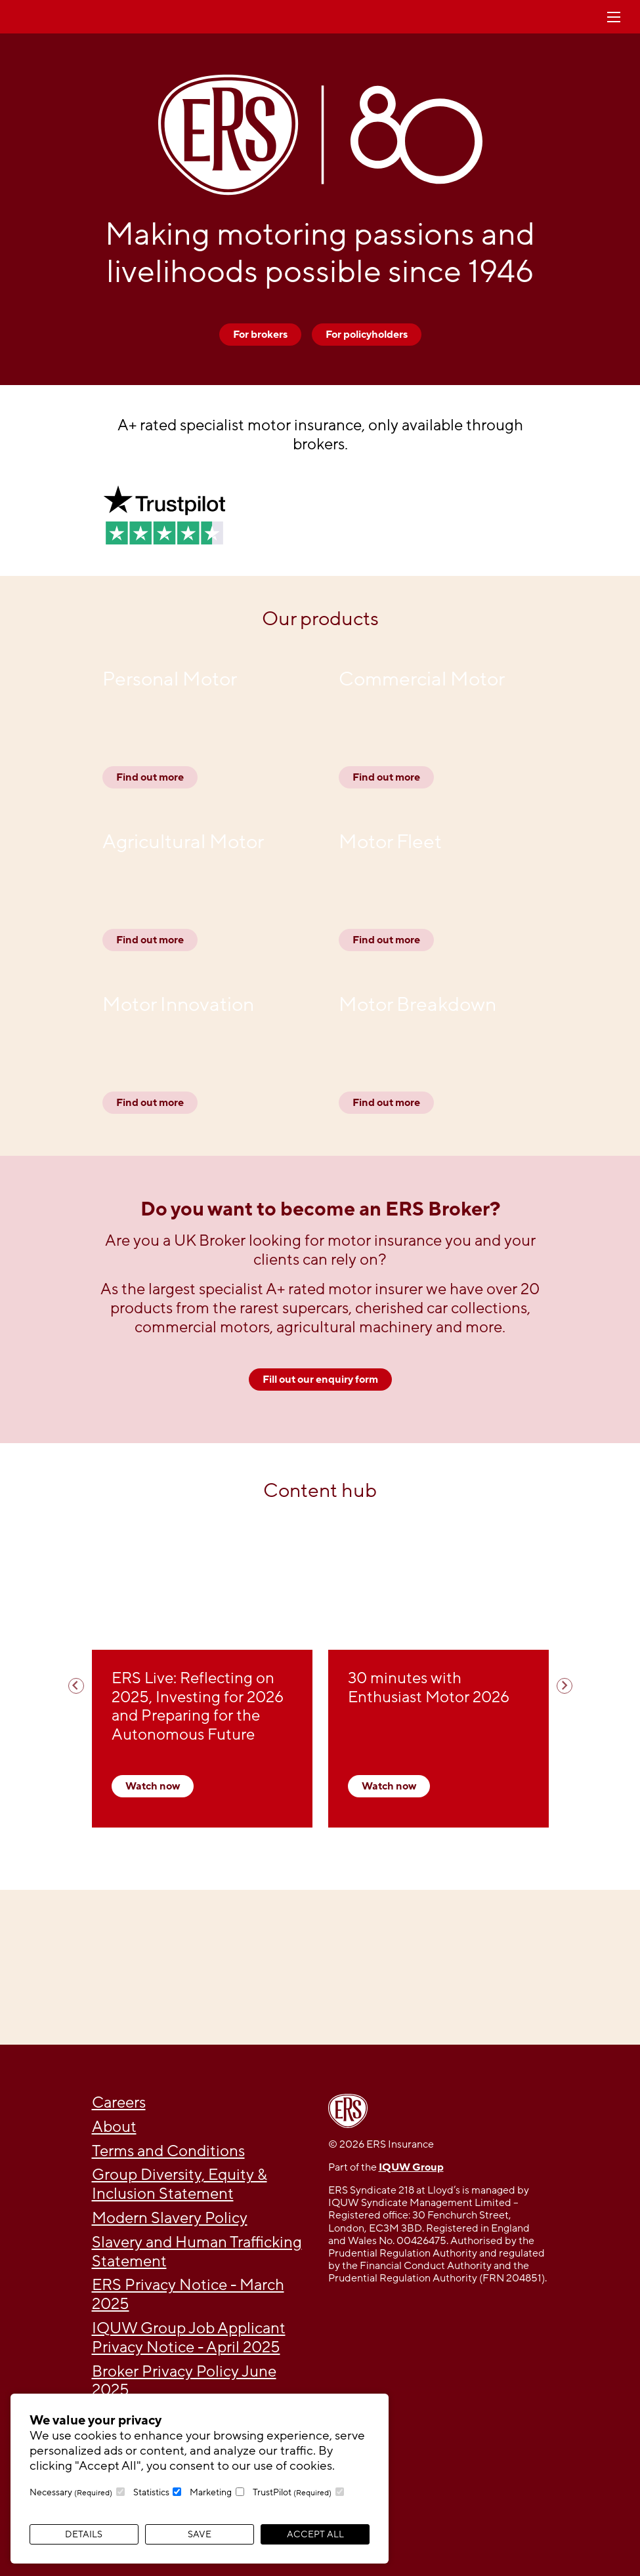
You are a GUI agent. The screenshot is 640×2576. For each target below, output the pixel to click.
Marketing (211, 2492)
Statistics (151, 2492)
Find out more (150, 777)
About (114, 2127)
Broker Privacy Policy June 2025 (184, 2381)
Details (83, 2534)
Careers (119, 2103)
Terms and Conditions (168, 2151)
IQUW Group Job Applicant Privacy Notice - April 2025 (189, 2338)
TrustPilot (292, 2492)
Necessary (71, 2492)
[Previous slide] (76, 1686)
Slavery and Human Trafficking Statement (197, 2252)
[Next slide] (564, 1686)
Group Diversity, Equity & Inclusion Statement (179, 2184)
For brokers (260, 334)
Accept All (315, 2534)
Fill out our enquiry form (320, 1379)
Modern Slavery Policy (169, 2218)
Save (199, 2534)
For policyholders (367, 334)
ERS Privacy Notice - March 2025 (188, 2294)
